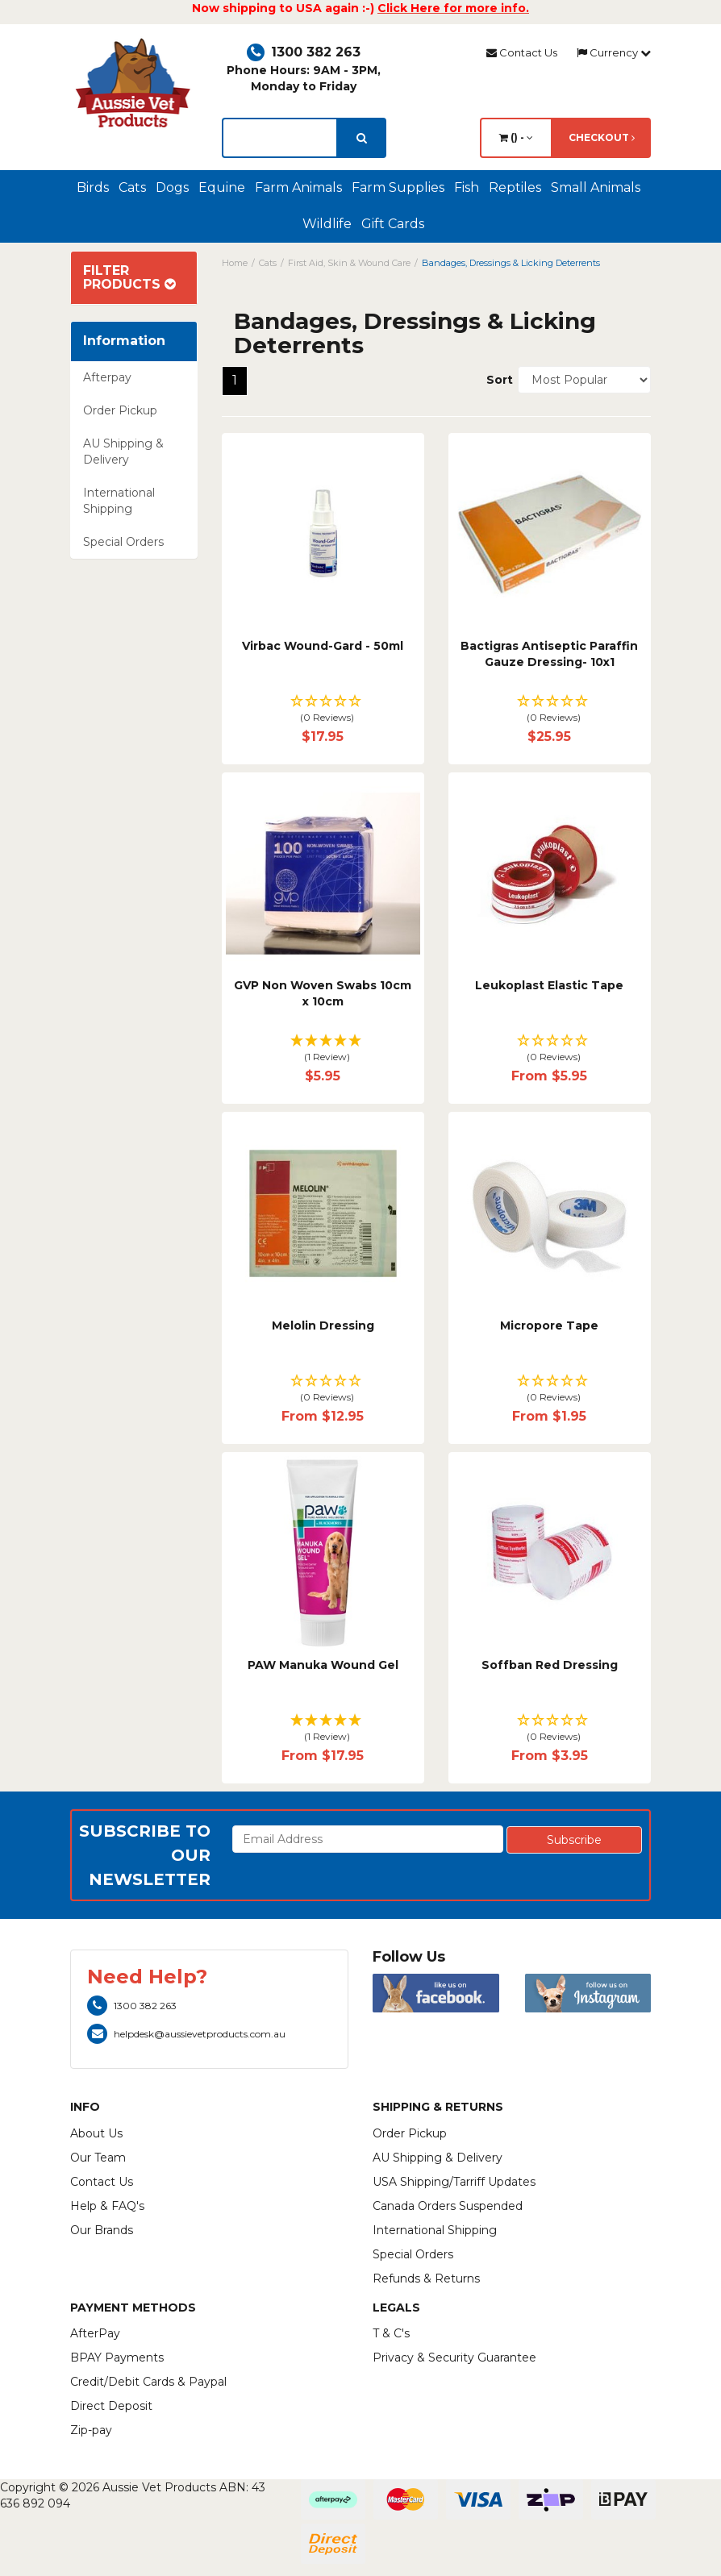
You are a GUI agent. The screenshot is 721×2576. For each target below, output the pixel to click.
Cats (132, 187)
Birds (93, 187)
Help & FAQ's (107, 2206)
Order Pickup (120, 410)
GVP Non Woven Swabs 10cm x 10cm (322, 993)
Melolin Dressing (323, 1325)
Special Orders (123, 542)
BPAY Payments (117, 2357)
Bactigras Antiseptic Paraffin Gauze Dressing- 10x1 (549, 654)
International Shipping (119, 500)
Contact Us (521, 52)
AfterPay (95, 2333)
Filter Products (129, 278)
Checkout (602, 137)
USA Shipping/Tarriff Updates (454, 2181)
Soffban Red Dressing (549, 1665)
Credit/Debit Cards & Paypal (148, 2381)
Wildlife (327, 223)
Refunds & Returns (426, 2278)
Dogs (172, 187)
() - (516, 137)
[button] (323, 710)
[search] (361, 138)
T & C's (391, 2333)
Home (235, 262)
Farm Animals (298, 187)
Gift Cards (392, 223)
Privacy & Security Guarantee (454, 2357)
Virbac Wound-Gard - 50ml (322, 646)
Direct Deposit (111, 2406)
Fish (466, 187)
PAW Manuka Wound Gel (323, 1665)
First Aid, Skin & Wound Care (349, 262)
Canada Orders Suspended (448, 2206)
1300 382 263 (303, 52)
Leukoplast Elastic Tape (549, 985)
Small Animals (595, 187)
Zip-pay (91, 2430)
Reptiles (515, 187)
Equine (221, 187)
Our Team (98, 2157)
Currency (614, 52)
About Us (96, 2133)
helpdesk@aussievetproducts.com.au (186, 2034)
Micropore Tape (549, 1325)
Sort (496, 379)
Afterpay (107, 377)
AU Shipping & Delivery (123, 451)
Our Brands (101, 2230)
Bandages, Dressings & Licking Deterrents (511, 262)
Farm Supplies (398, 187)
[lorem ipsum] (280, 138)
